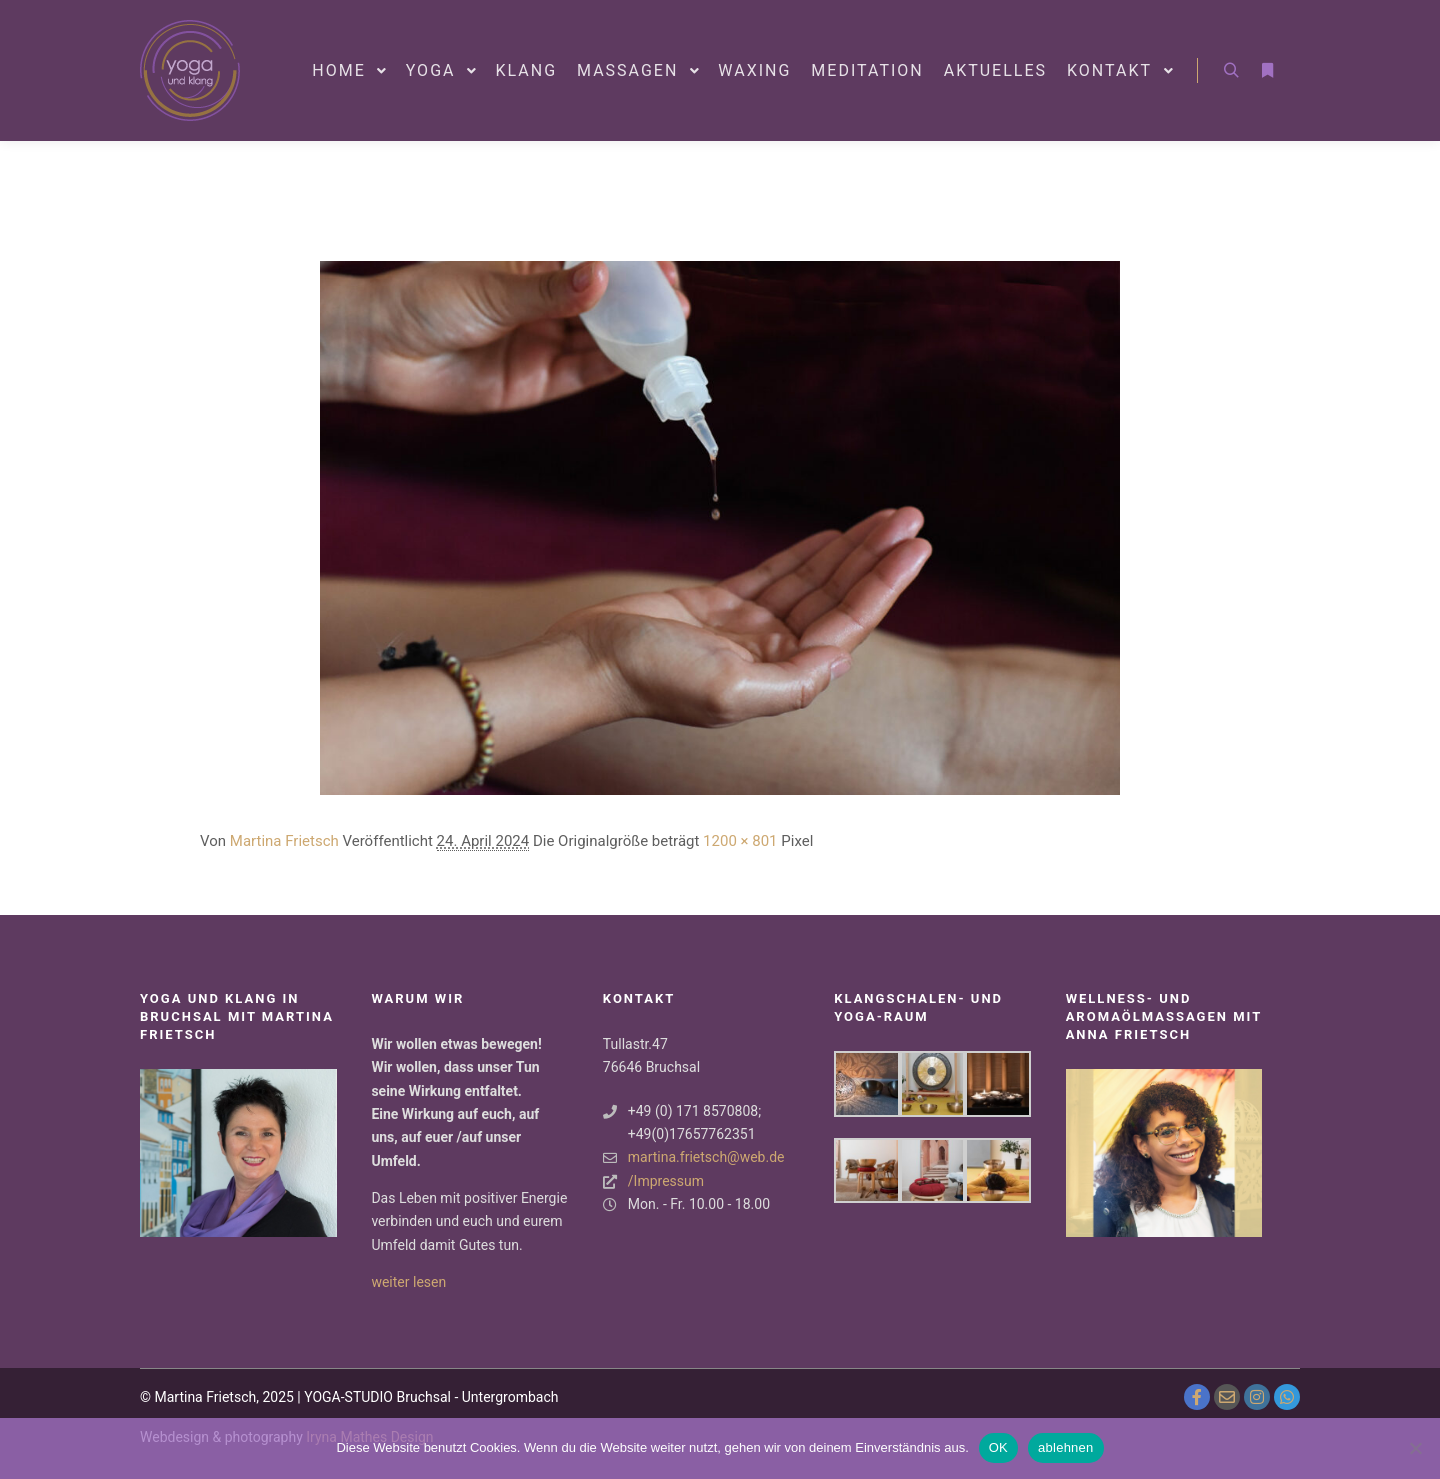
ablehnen (1066, 1447)
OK (998, 1447)
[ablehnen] (1415, 1448)
